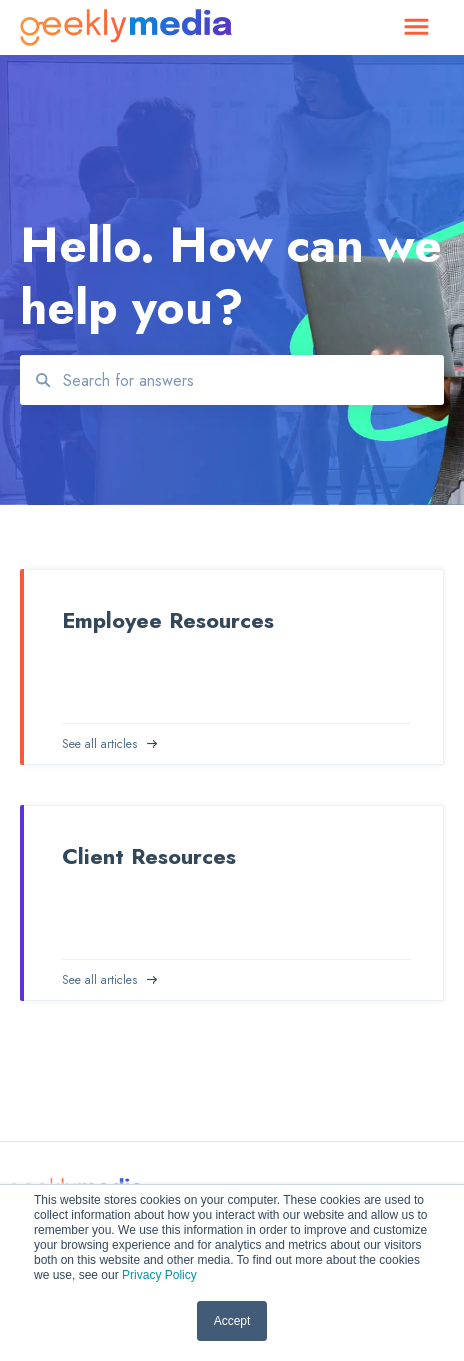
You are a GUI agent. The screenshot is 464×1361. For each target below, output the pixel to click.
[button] (416, 28)
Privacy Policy (159, 1275)
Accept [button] (232, 1321)
